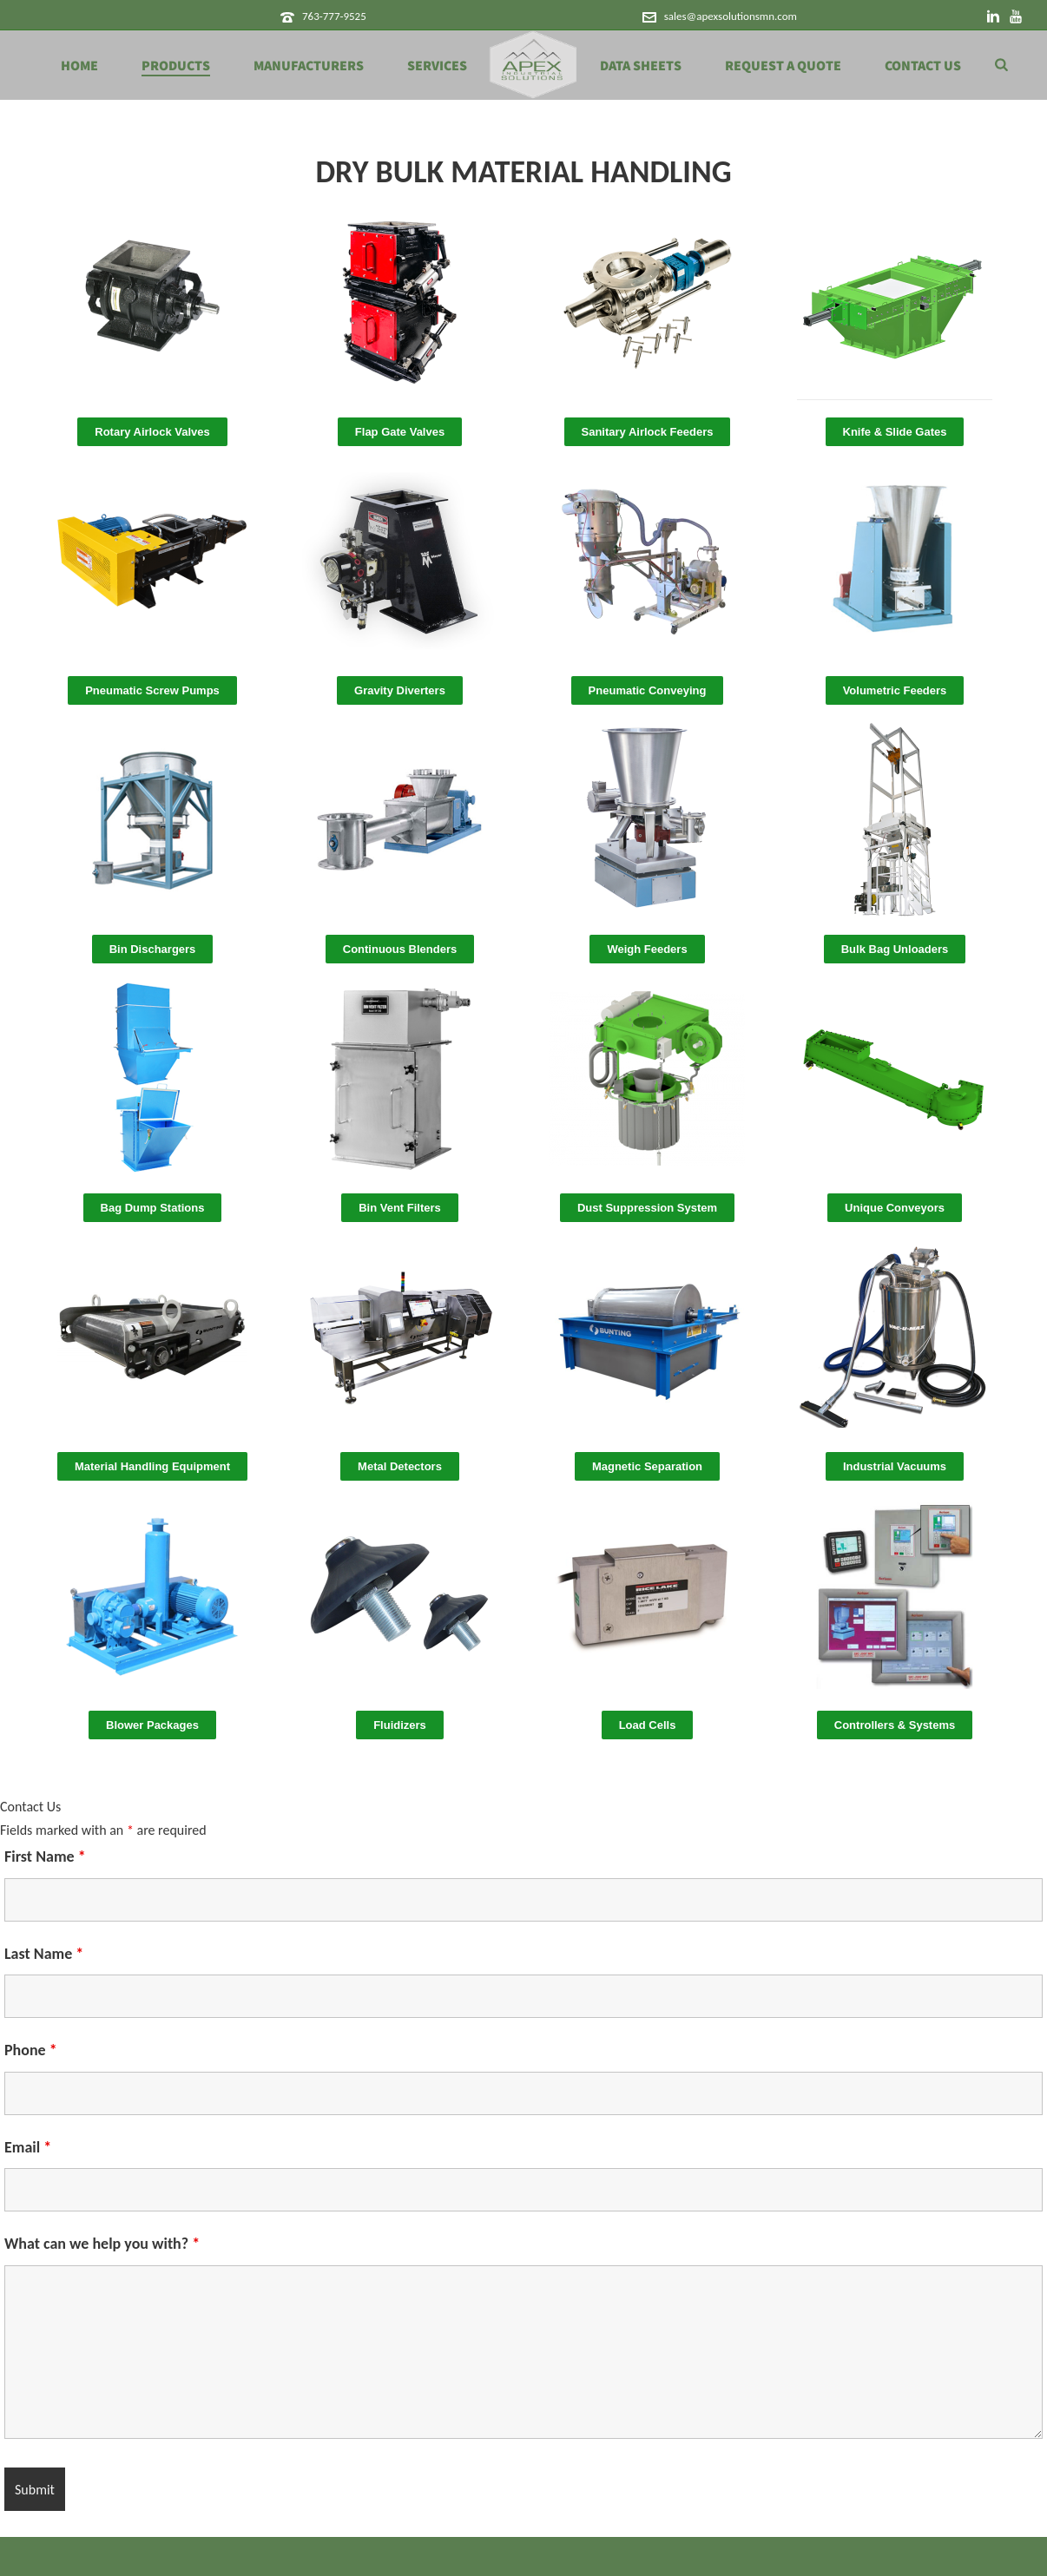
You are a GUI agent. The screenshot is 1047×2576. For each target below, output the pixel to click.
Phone (30, 2050)
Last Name (43, 1953)
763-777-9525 (334, 16)
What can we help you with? (102, 2243)
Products (176, 66)
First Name (45, 1856)
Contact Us (923, 66)
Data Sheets (641, 66)
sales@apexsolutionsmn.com (730, 16)
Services (437, 66)
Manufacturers (309, 66)
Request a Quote (783, 66)
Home (79, 66)
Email (27, 2147)
